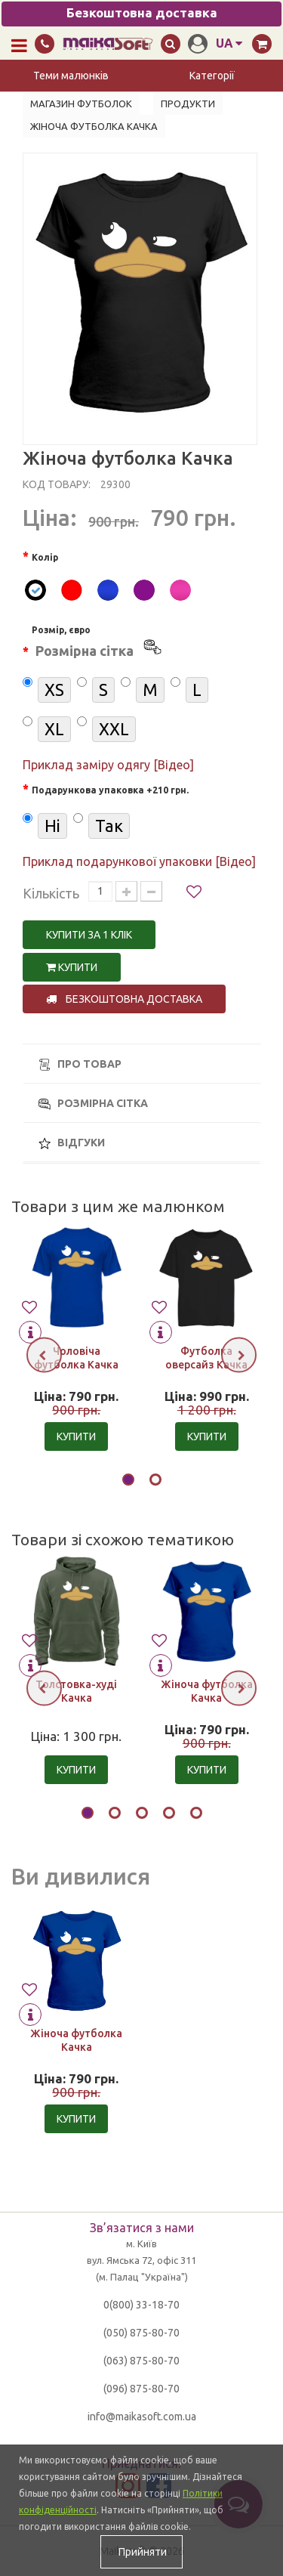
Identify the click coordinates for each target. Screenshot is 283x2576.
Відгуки (71, 1142)
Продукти (188, 103)
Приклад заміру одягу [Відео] (108, 765)
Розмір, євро (98, 644)
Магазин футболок (81, 103)
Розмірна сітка (93, 1103)
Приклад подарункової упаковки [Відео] (139, 861)
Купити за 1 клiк (89, 935)
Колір (45, 557)
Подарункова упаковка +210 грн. (110, 790)
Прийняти (141, 2552)
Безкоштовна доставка (124, 999)
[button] (128, 1482)
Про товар (80, 1064)
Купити (71, 967)
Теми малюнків (71, 76)
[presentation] (44, 1355)
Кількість (51, 893)
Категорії (212, 76)
